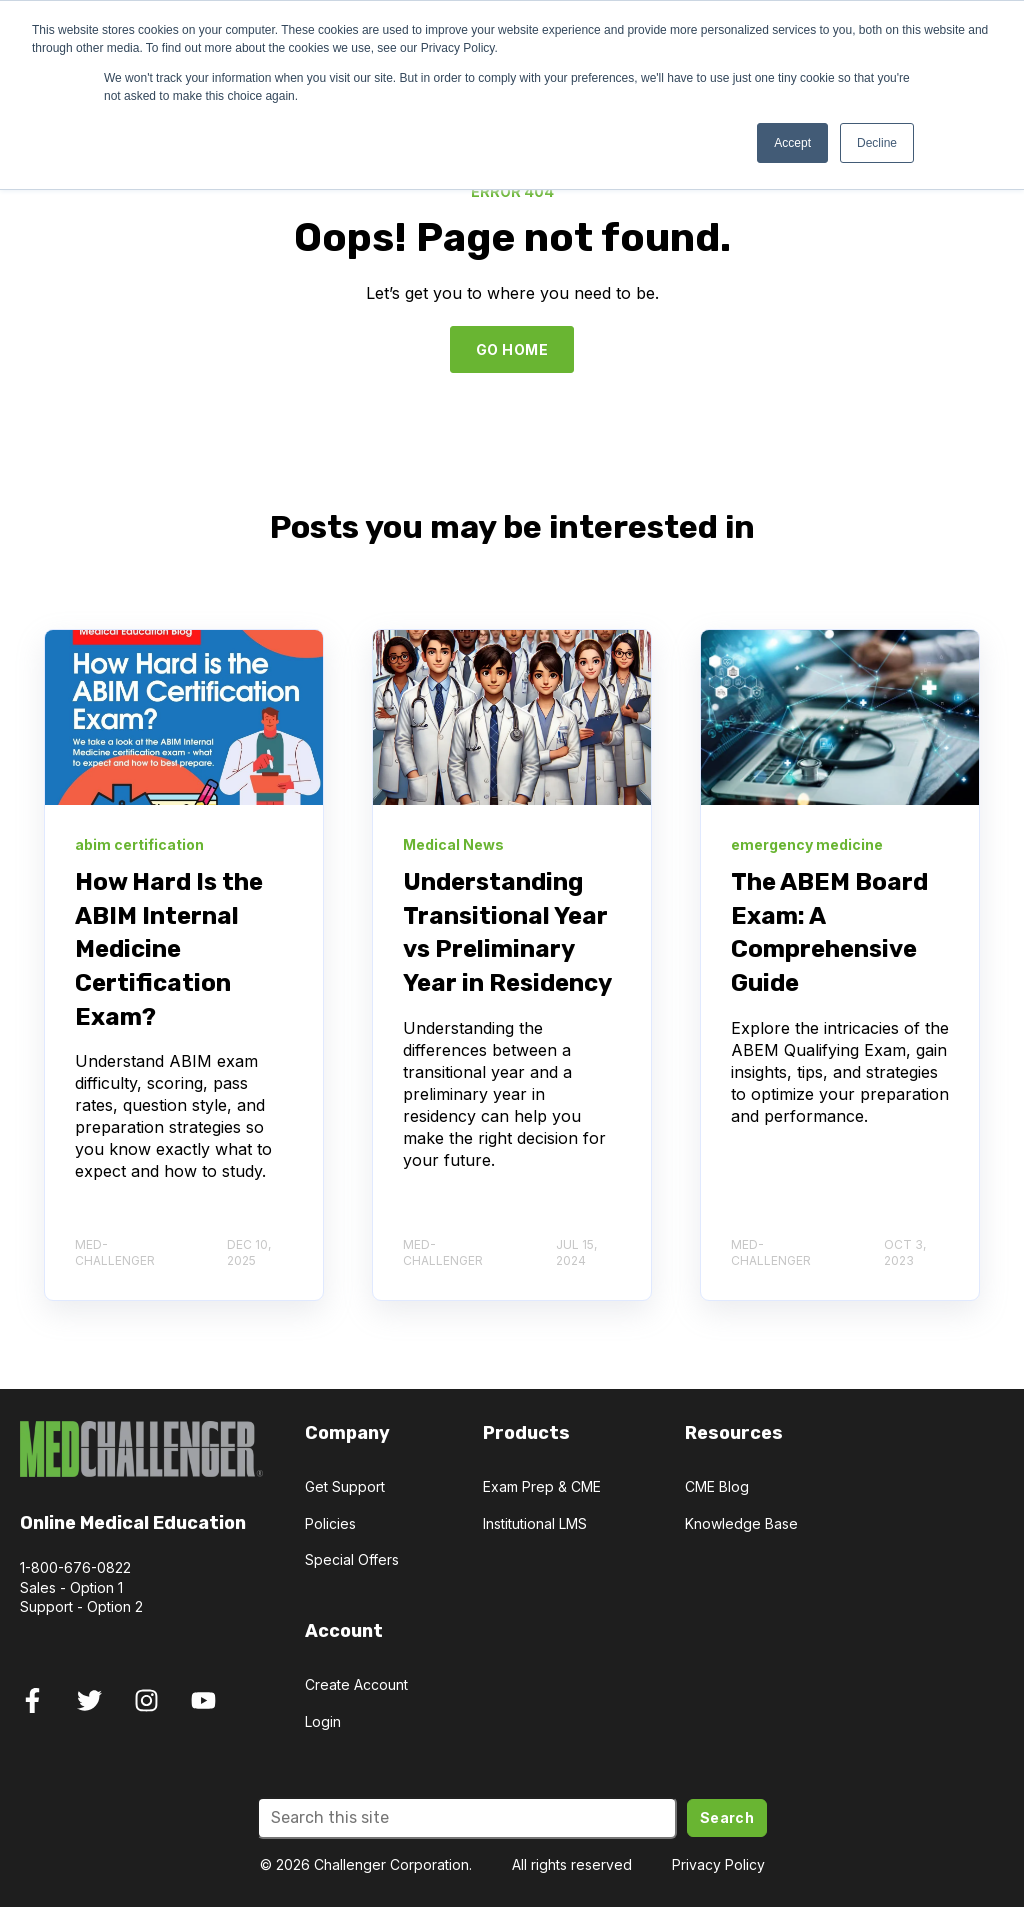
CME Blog (717, 1486)
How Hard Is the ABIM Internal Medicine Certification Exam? (169, 949)
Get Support (345, 1486)
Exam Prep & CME (542, 1486)
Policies (330, 1523)
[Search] (467, 1818)
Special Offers (352, 1559)
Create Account (356, 1684)
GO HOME (512, 349)
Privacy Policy (718, 1864)
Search (727, 1817)
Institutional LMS (535, 1523)
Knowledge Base (741, 1523)
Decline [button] (877, 143)
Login (323, 1721)
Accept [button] (792, 143)
